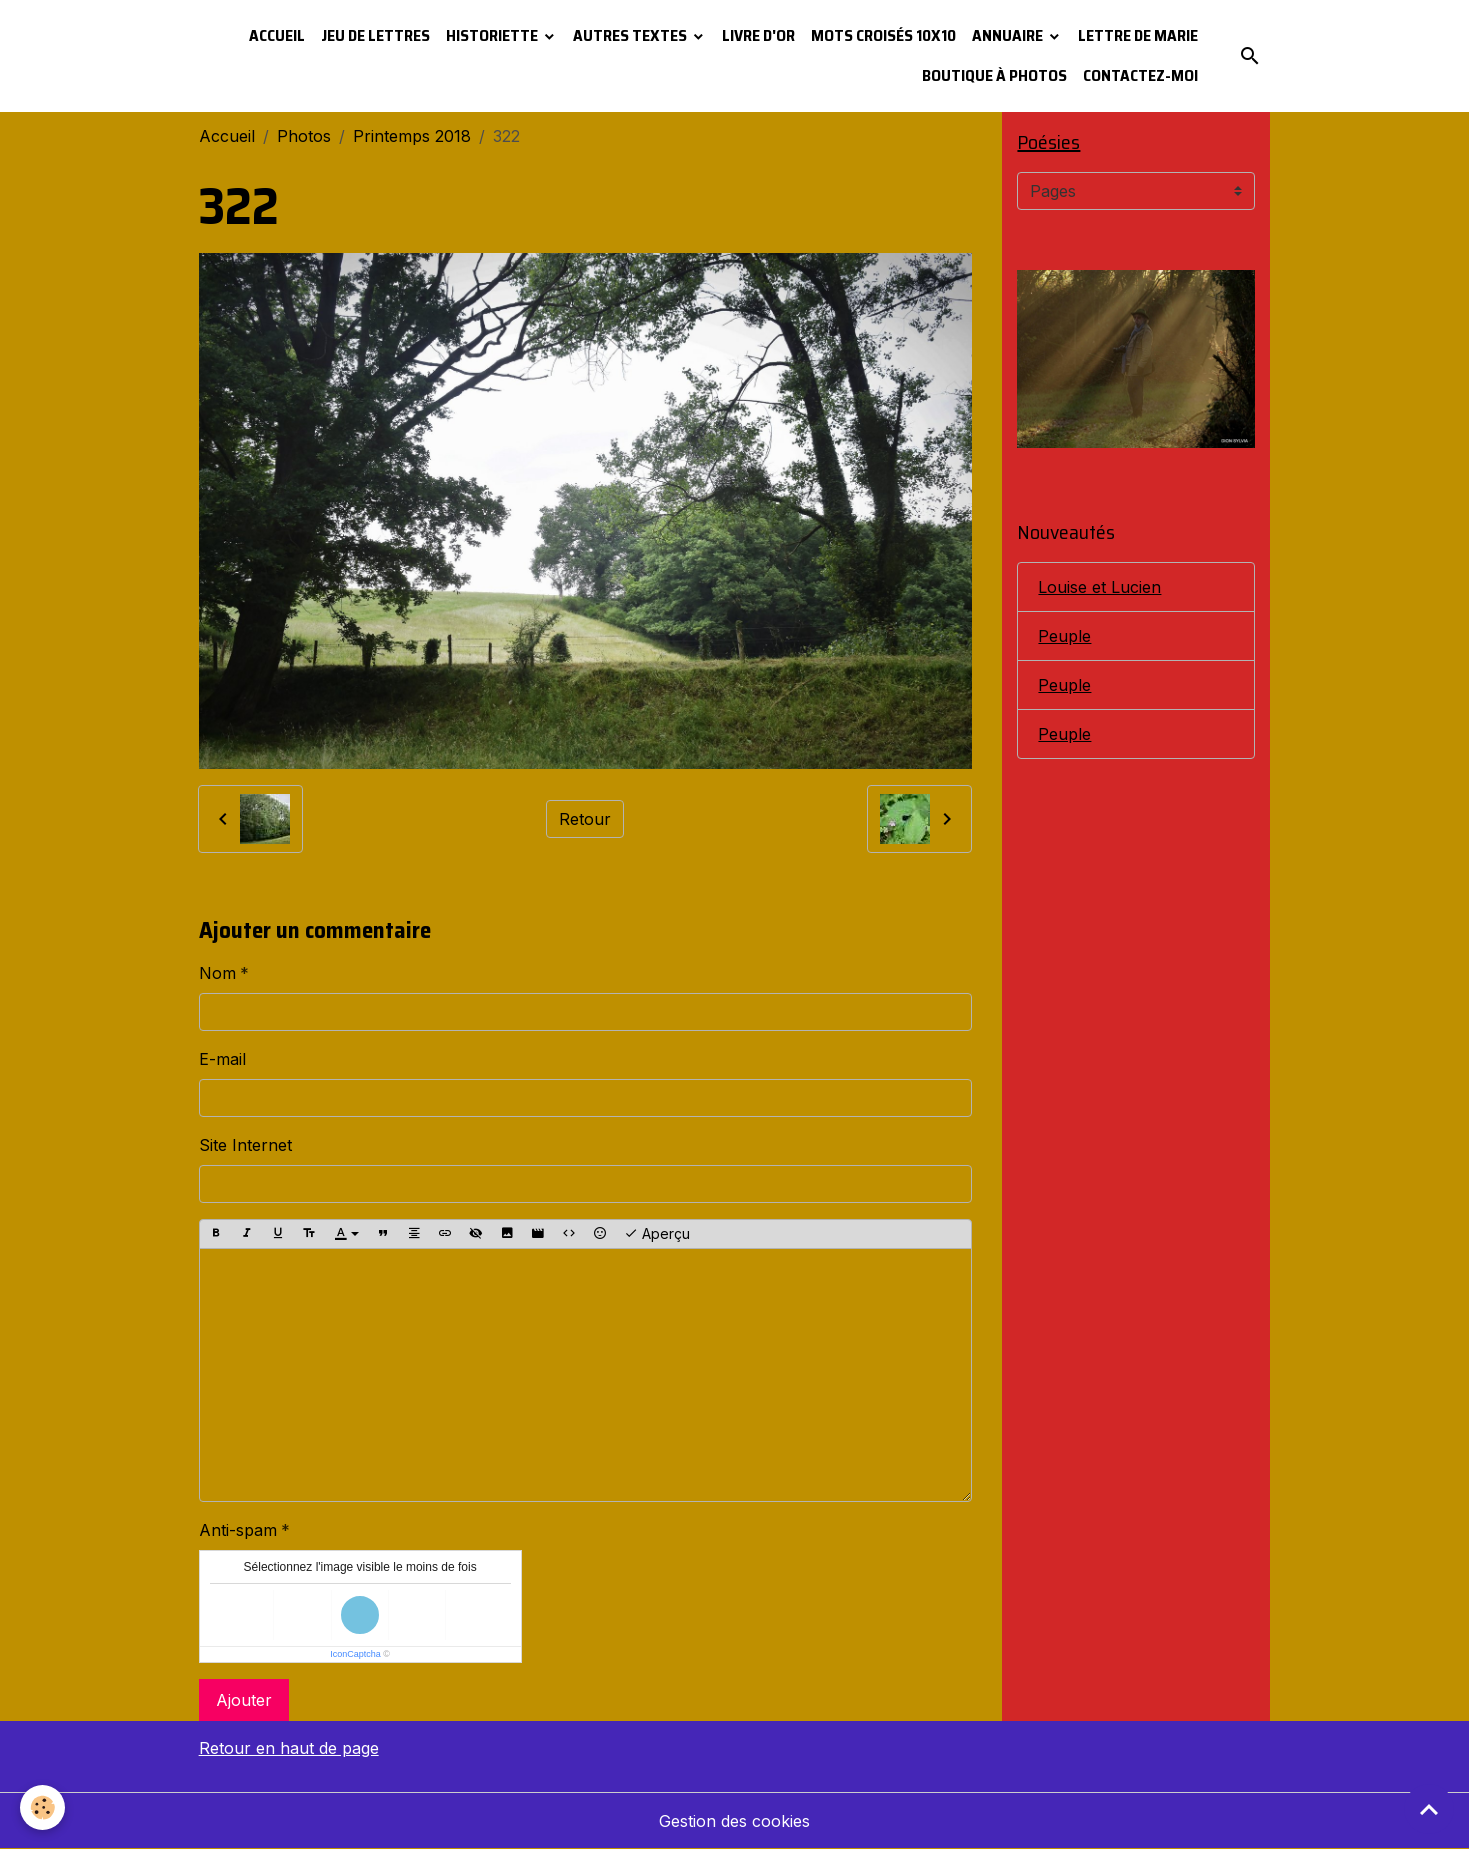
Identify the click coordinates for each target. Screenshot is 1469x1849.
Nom (217, 973)
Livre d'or (758, 35)
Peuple (1064, 636)
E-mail (222, 1059)
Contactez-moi (1140, 75)
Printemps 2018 (412, 136)
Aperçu (657, 1234)
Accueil (277, 35)
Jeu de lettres (375, 35)
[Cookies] (42, 1807)
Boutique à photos (994, 75)
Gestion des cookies (734, 1821)
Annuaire (1009, 35)
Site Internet (245, 1145)
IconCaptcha (355, 1654)
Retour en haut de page (289, 1748)
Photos (304, 136)
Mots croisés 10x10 (883, 35)
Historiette (493, 35)
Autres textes (631, 35)
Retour (585, 819)
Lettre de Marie (1138, 35)
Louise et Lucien (1099, 587)
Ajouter (244, 1700)
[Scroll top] (1429, 1809)
